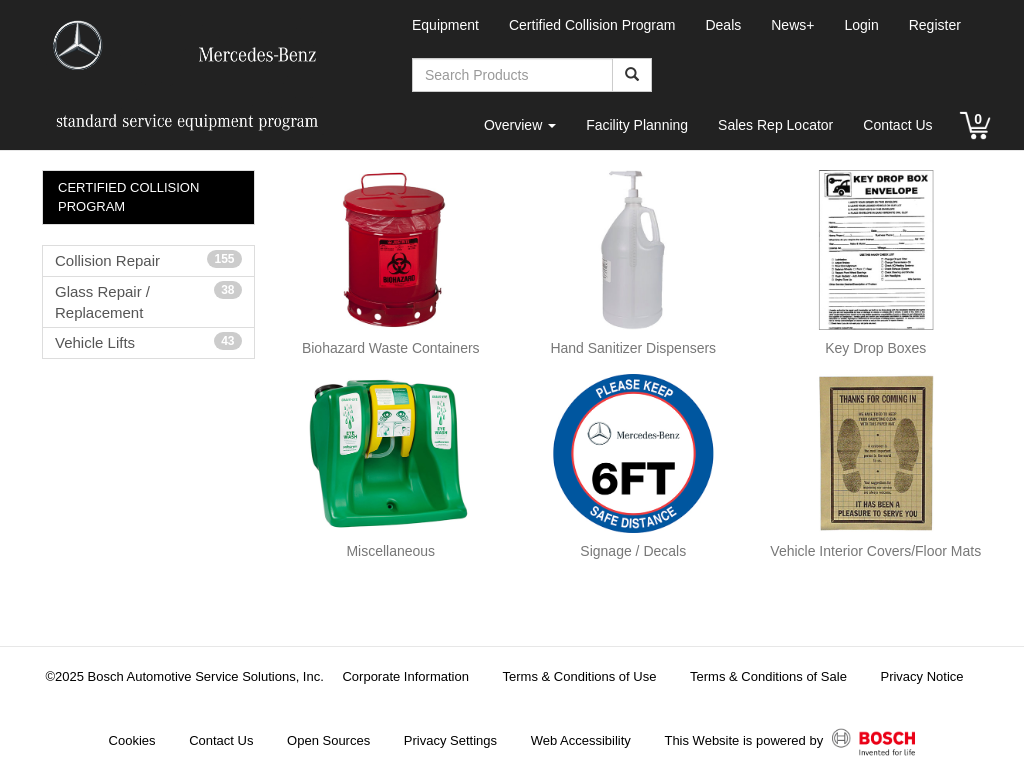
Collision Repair (148, 259)
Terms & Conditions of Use (580, 676)
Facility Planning (637, 125)
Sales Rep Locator (775, 125)
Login (861, 25)
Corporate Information (405, 676)
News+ (792, 25)
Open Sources (328, 740)
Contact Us (897, 125)
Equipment (445, 25)
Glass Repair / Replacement (148, 301)
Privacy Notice (921, 676)
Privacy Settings (450, 740)
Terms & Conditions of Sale (768, 676)
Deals (723, 25)
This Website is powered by (789, 742)
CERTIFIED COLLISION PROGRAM (128, 197)
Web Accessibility (581, 740)
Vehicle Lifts (148, 341)
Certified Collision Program (592, 25)
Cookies (132, 740)
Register (935, 25)
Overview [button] (520, 125)
